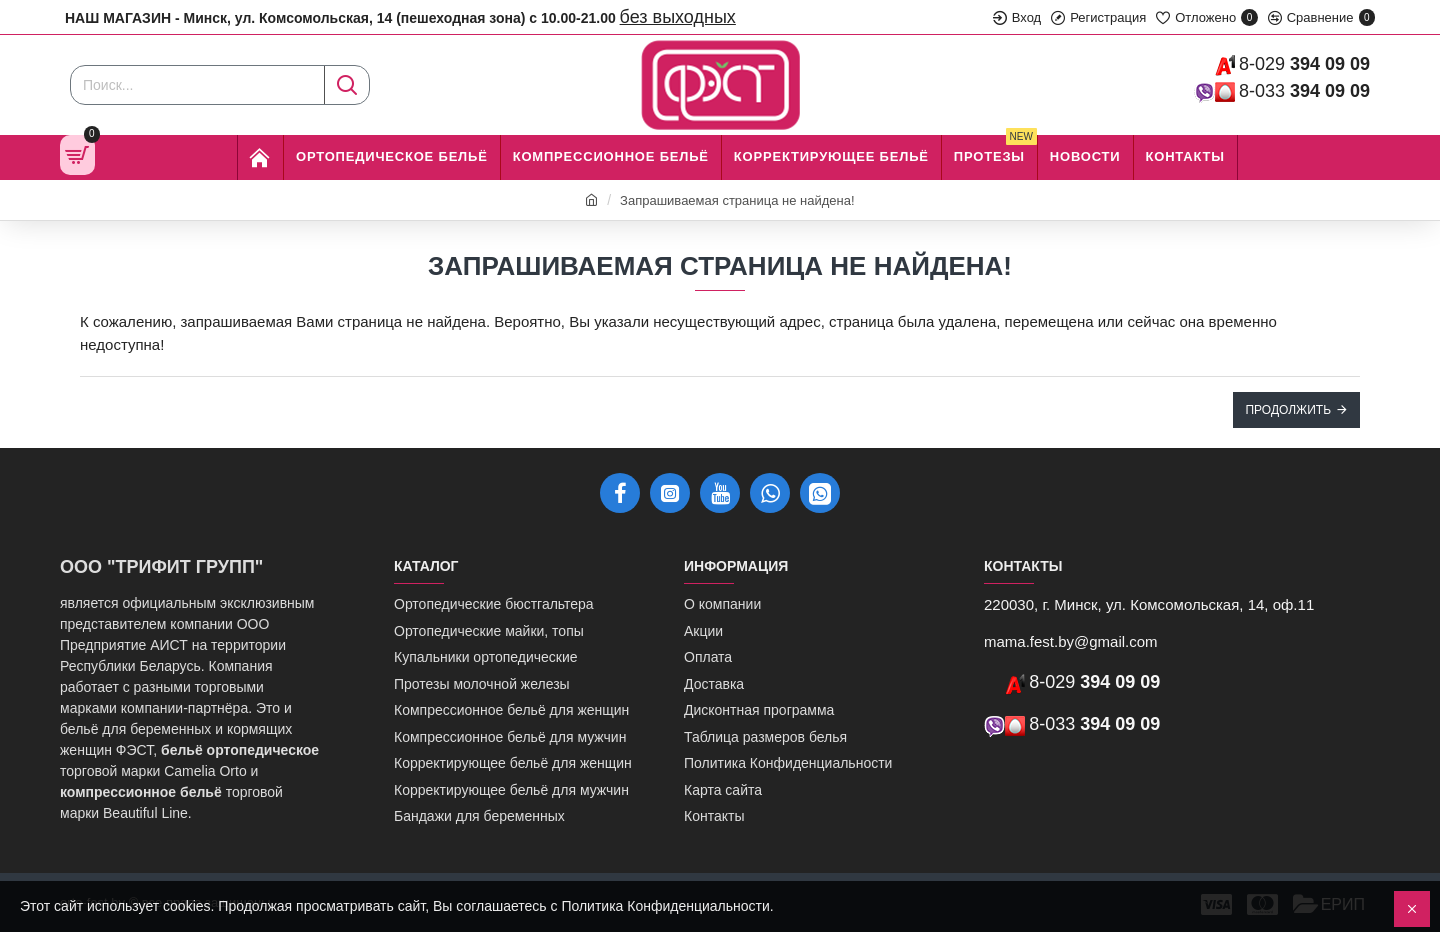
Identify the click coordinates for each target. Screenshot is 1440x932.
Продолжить (1288, 410)
